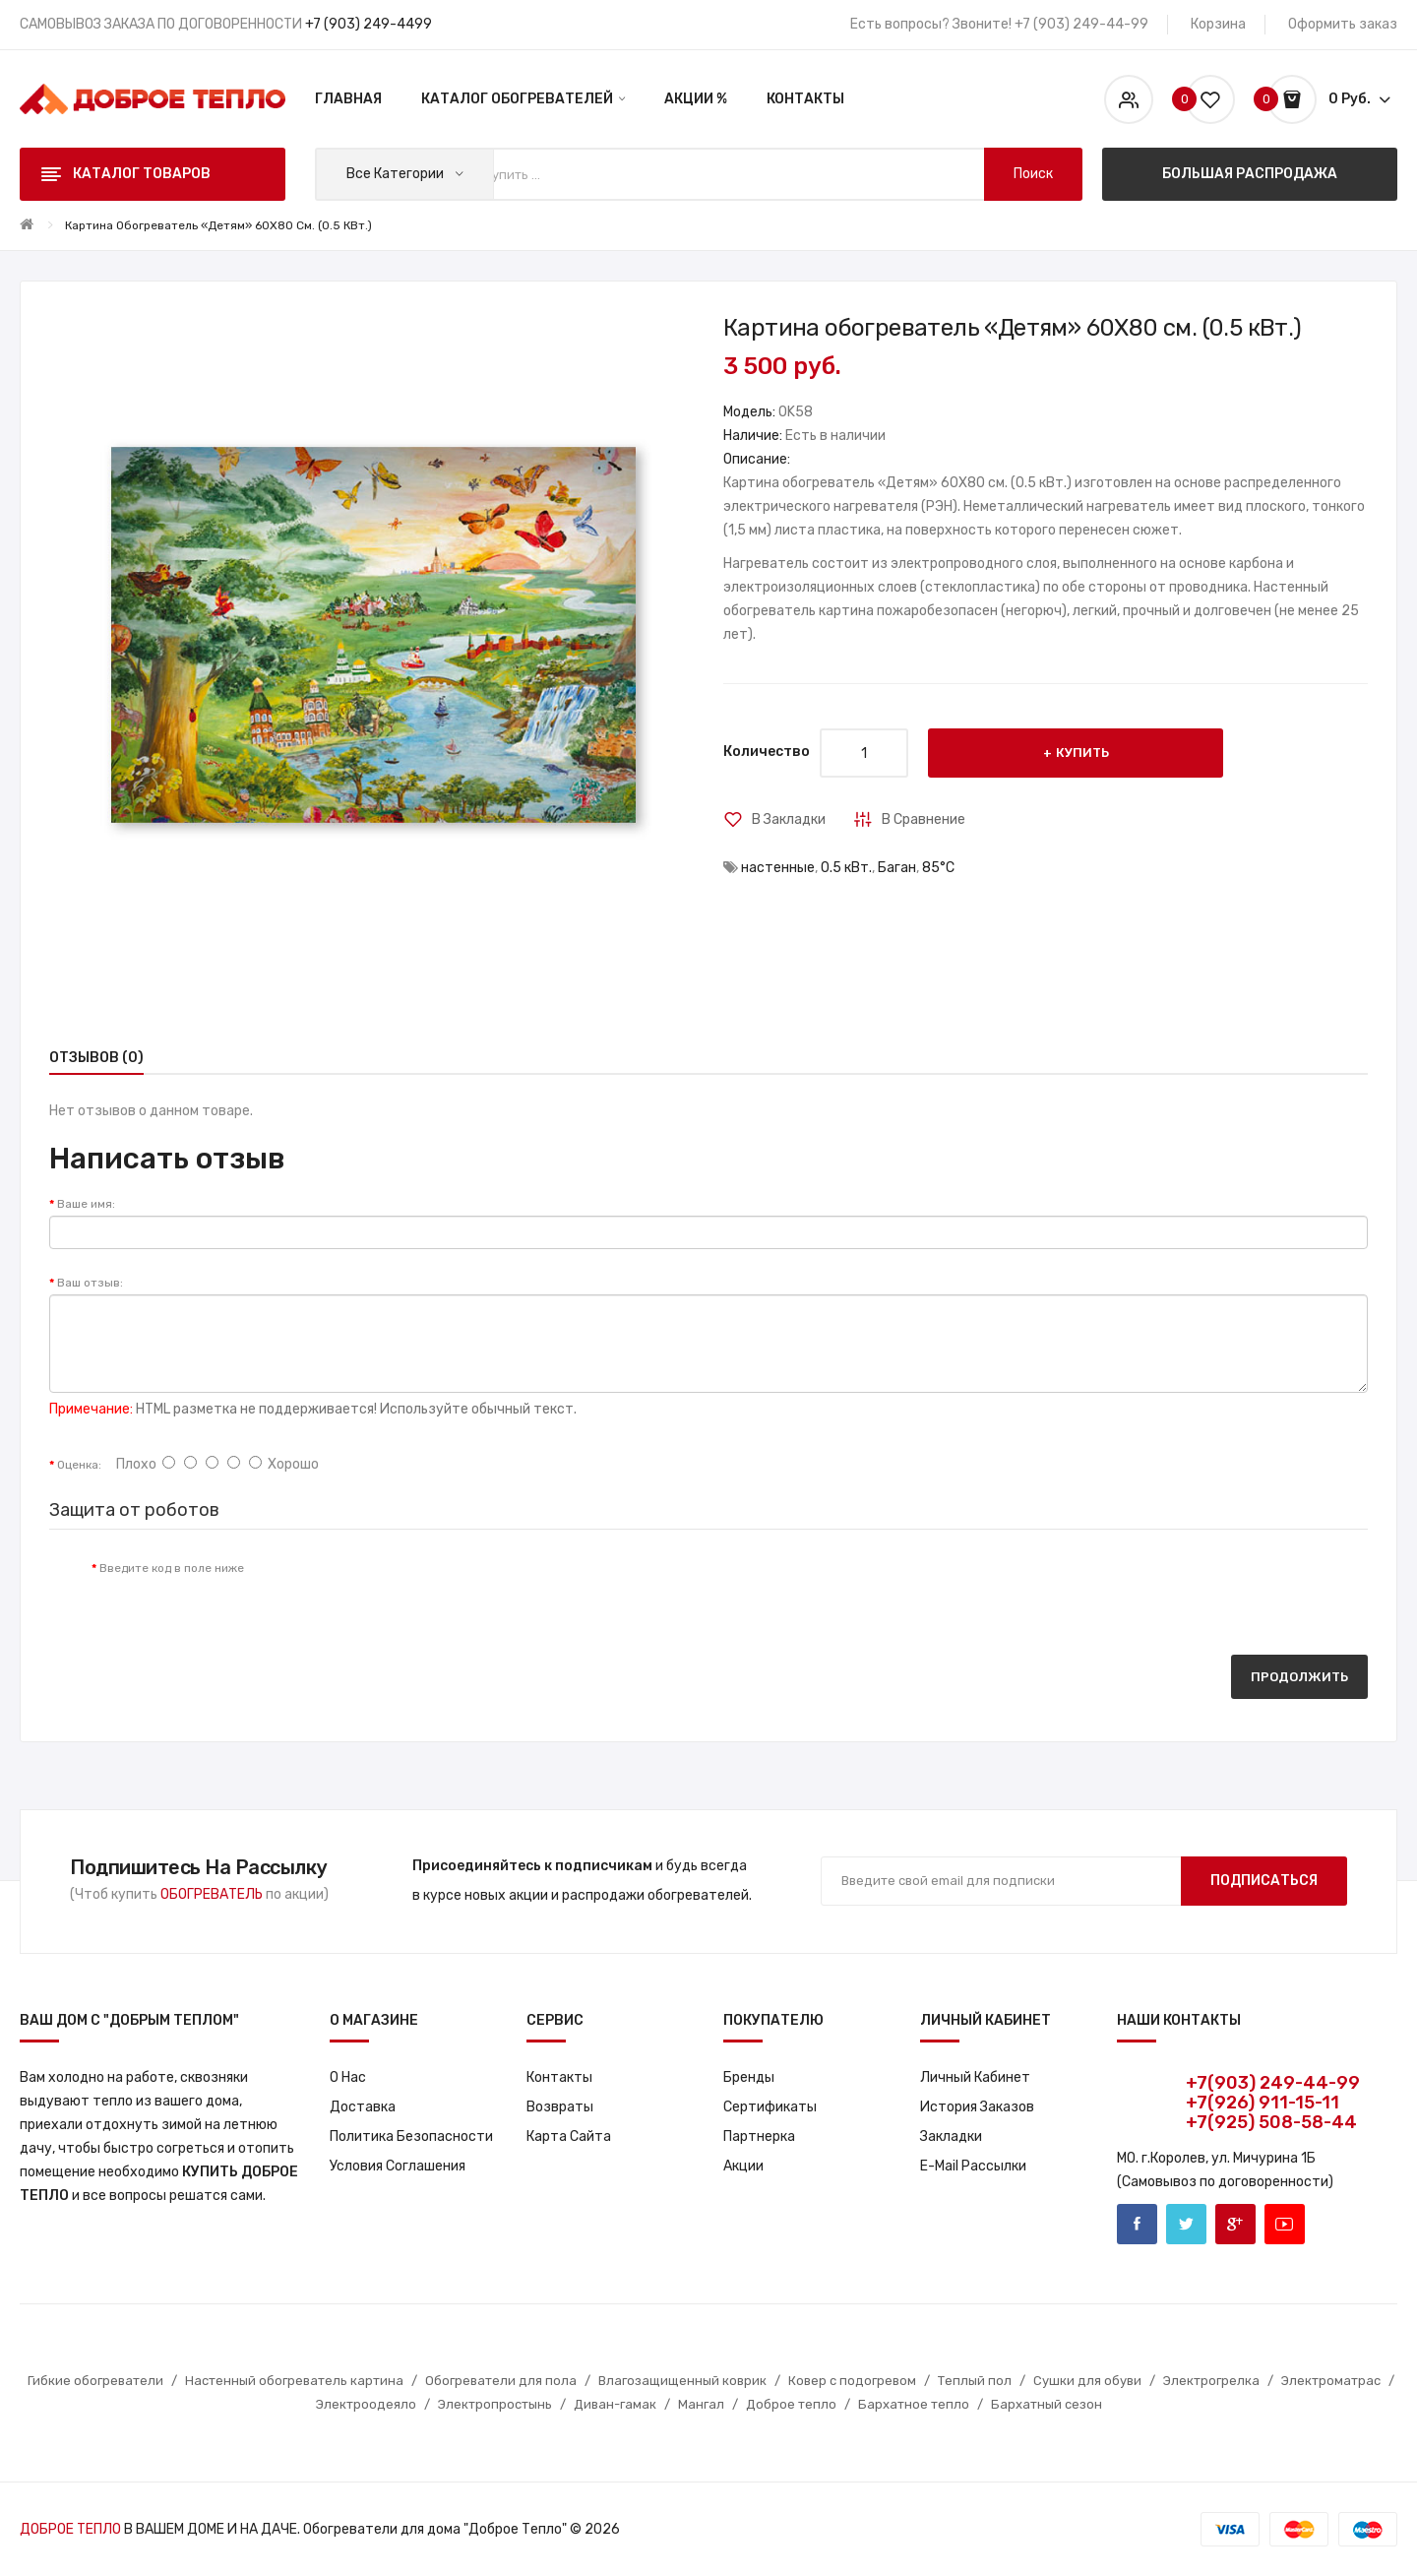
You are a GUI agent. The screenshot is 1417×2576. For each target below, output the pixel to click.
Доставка (363, 2107)
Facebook (1137, 2224)
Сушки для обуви (1087, 2380)
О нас (348, 2077)
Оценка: (79, 1465)
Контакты (559, 2077)
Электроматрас (1331, 2380)
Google (1235, 2224)
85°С (938, 867)
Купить (1082, 752)
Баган (897, 867)
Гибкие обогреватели (95, 2380)
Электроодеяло (366, 2404)
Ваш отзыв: (90, 1282)
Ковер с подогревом (852, 2380)
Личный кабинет (975, 2077)
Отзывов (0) (96, 1057)
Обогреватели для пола (501, 2380)
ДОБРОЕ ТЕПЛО (70, 2529)
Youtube (1284, 2224)
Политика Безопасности (411, 2136)
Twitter (1186, 2224)
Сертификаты (770, 2107)
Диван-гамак (615, 2404)
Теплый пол (975, 2380)
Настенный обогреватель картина (294, 2380)
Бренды (748, 2077)
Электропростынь (495, 2404)
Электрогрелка (1211, 2380)
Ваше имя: (86, 1204)
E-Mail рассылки (973, 2166)
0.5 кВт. (846, 867)
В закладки (789, 819)
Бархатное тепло (913, 2404)
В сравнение (923, 819)
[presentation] (423, 1587)
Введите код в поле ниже (171, 1568)
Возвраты (559, 2107)
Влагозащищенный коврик (682, 2380)
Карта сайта (568, 2136)
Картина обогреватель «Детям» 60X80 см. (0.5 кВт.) (218, 225)
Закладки (951, 2136)
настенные (778, 867)
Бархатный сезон (1046, 2404)
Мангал (701, 2404)
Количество (766, 751)
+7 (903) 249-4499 (368, 24)
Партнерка (759, 2136)
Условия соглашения (397, 2166)
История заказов (977, 2107)
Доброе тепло (791, 2404)
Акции (743, 2166)
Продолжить (1299, 1676)
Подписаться (1264, 1880)
